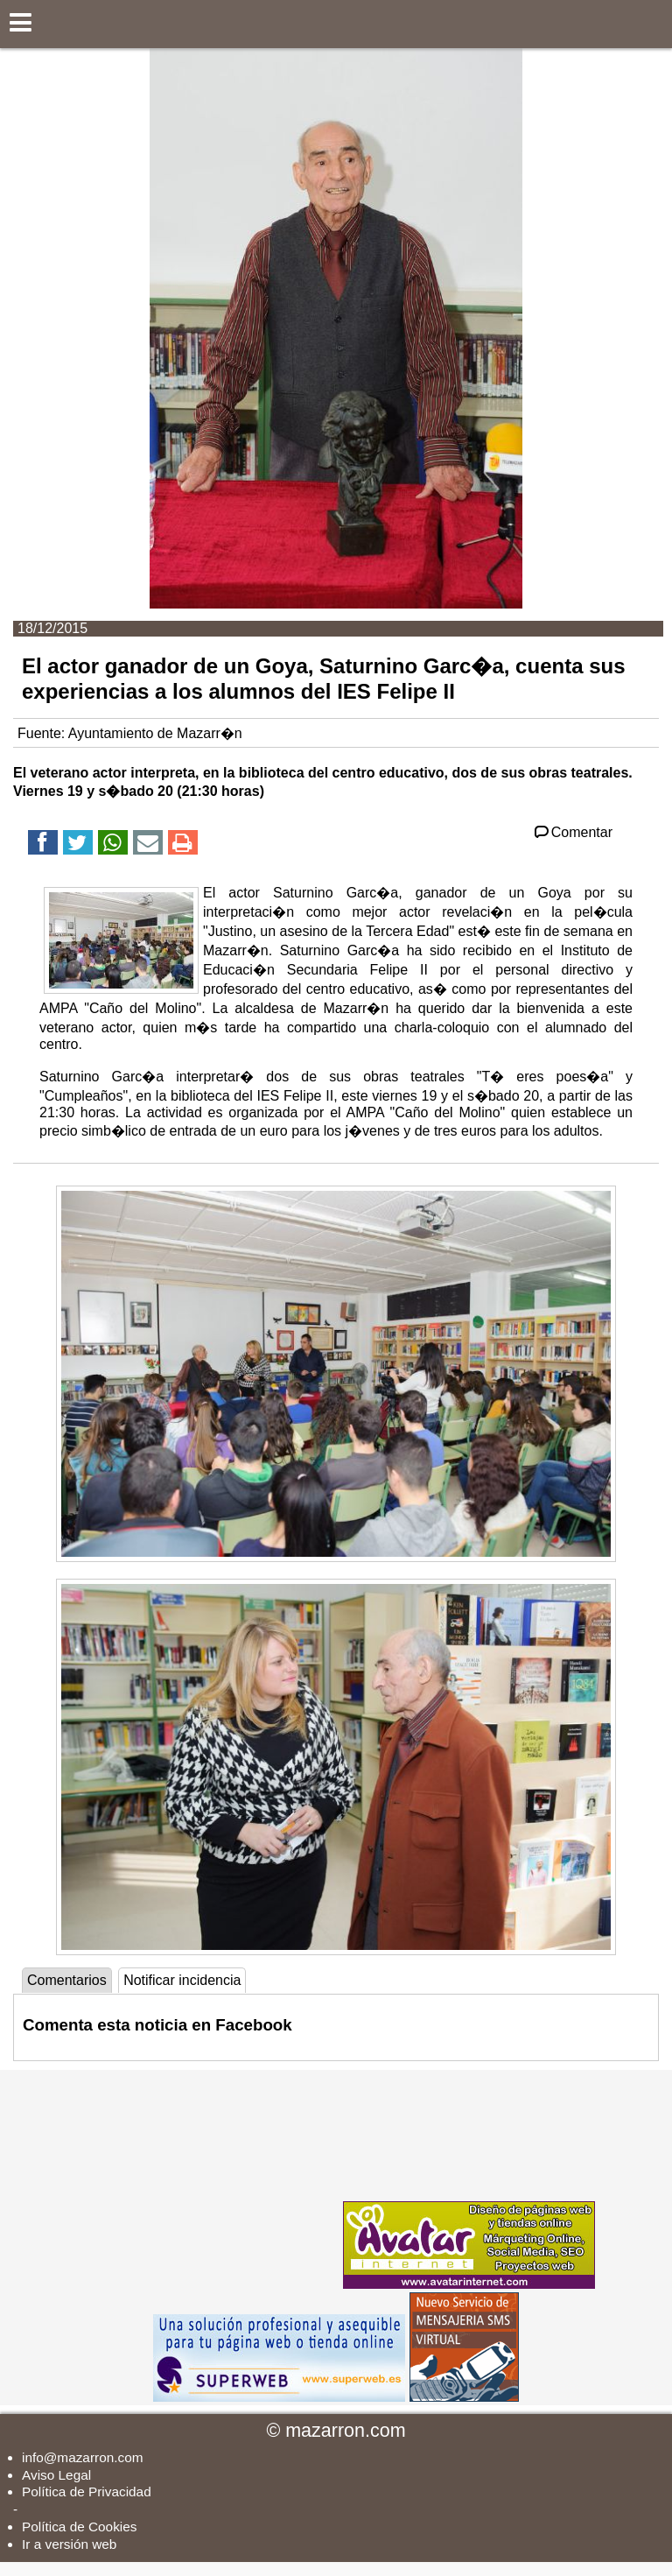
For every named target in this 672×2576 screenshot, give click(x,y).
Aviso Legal (56, 2474)
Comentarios (67, 1980)
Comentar (571, 832)
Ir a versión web (69, 2544)
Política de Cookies (79, 2526)
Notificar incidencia (182, 1980)
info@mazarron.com (83, 2457)
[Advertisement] (208, 2179)
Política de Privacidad (86, 2491)
